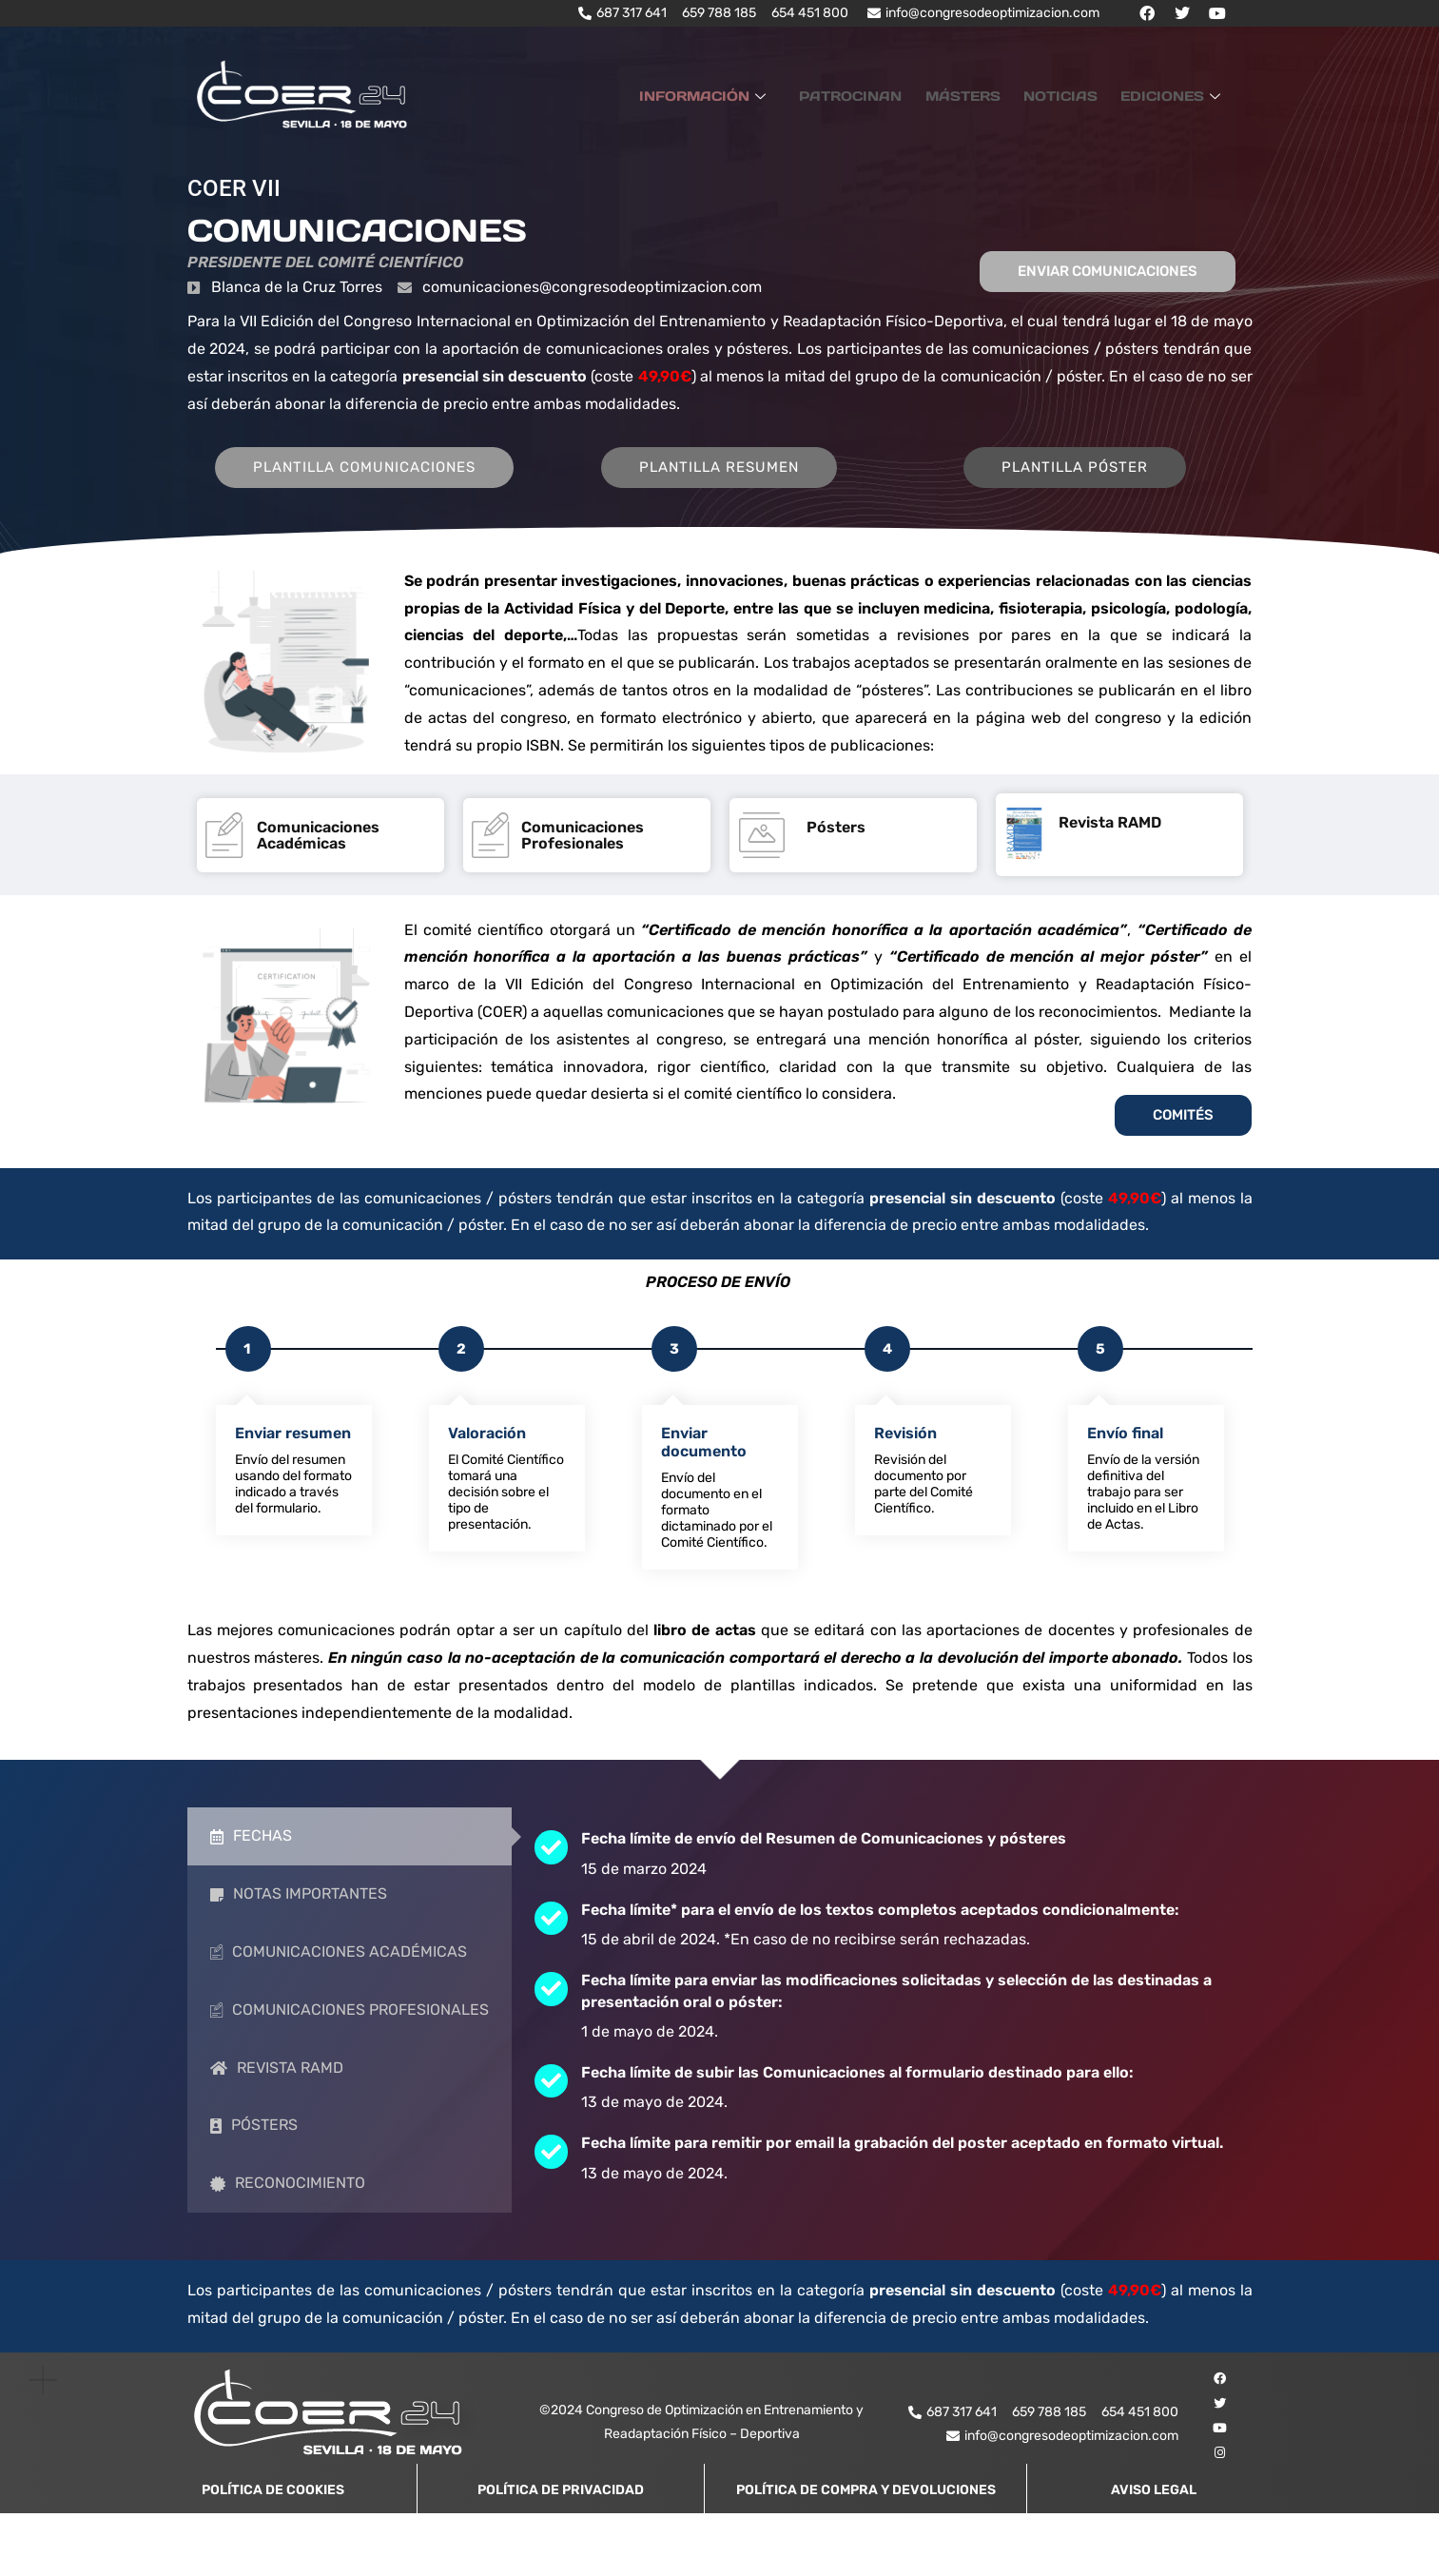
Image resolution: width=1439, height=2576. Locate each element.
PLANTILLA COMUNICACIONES (383, 496)
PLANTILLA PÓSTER (1093, 496)
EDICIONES (1177, 94)
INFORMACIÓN (748, 94)
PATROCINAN (884, 94)
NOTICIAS (1075, 94)
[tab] (349, 1866)
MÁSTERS (986, 94)
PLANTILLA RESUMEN (738, 496)
